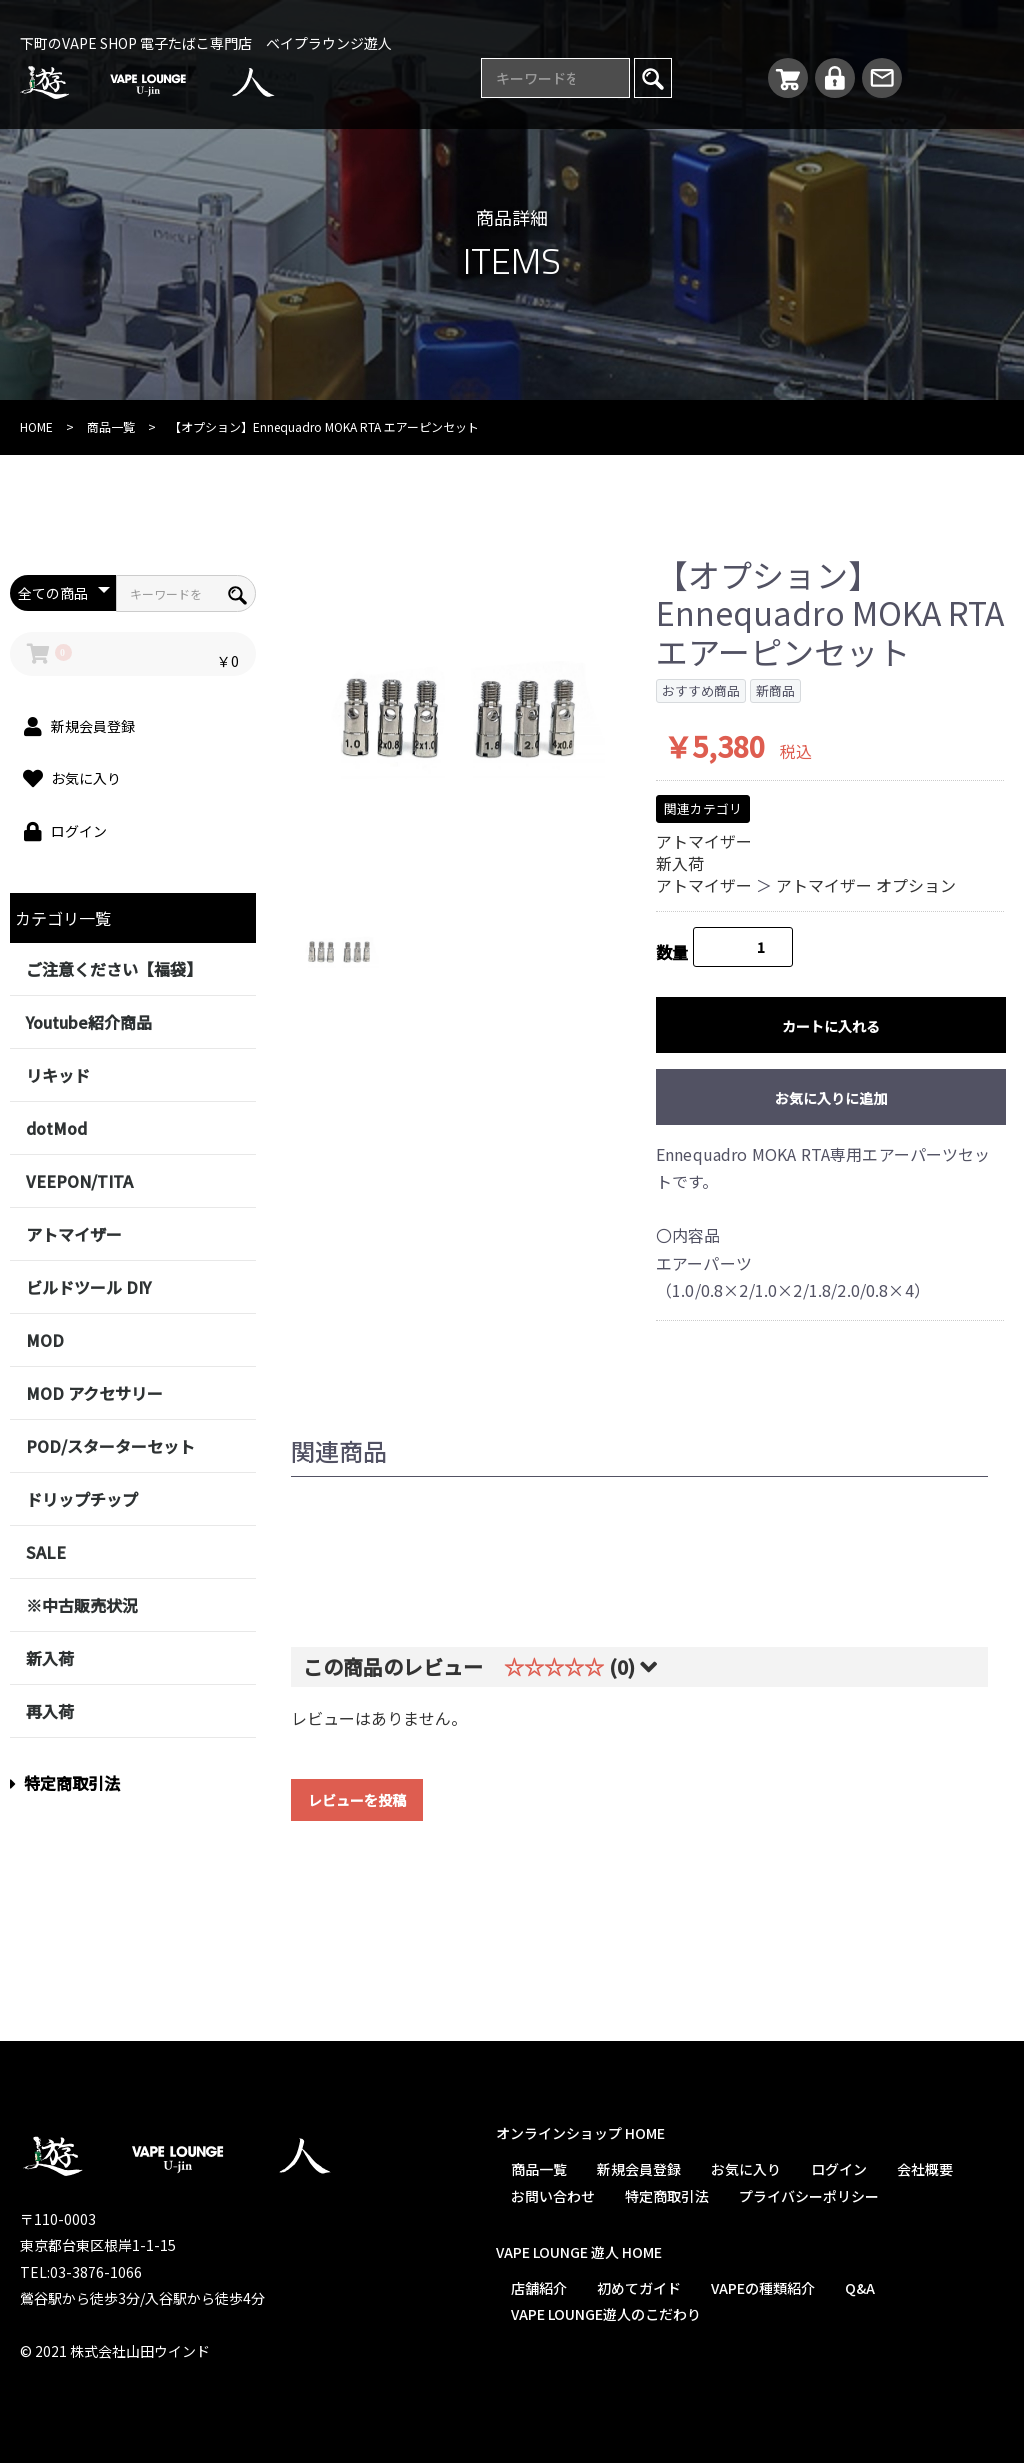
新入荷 (50, 1658)
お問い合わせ (553, 2196)
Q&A (860, 2288)
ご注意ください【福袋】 (114, 969)
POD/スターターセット (110, 1446)
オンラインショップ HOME (580, 2133)
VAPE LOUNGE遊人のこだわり (606, 2314)
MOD (45, 1340)
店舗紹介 (539, 2288)
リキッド (58, 1075)
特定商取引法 (65, 1783)
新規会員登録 (639, 2169)
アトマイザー (74, 1234)
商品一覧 (111, 426)
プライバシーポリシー (809, 2196)
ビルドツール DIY (88, 1287)
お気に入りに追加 (831, 1098)
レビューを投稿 (357, 1800)
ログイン (839, 2169)
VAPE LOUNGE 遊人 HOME (579, 2252)
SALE (46, 1552)
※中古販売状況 (82, 1605)
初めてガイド (639, 2288)
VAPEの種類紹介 (763, 2288)
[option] (458, 717)
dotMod (56, 1128)
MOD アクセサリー (94, 1393)
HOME (36, 426)
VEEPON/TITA (79, 1181)
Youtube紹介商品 (89, 1022)
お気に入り (746, 2169)
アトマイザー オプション (866, 885)
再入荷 (50, 1711)
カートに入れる (831, 1026)
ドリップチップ (82, 1499)
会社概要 (925, 2169)
